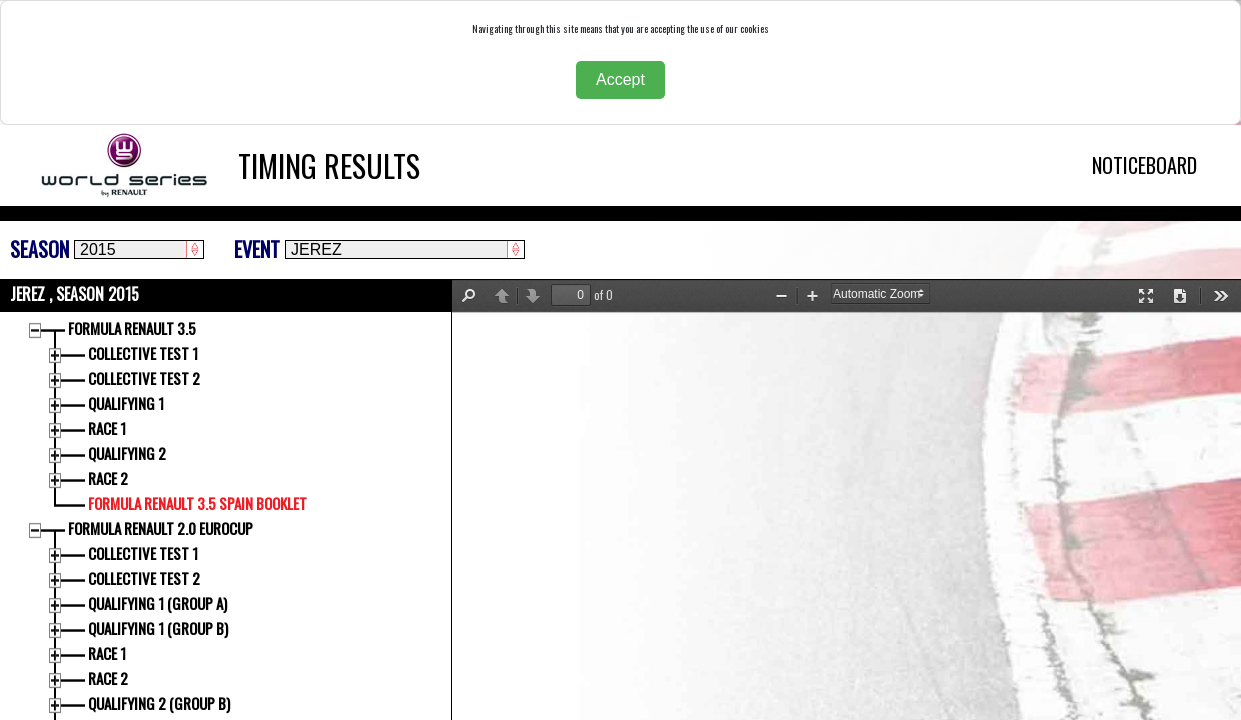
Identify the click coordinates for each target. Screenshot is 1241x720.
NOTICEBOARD (1144, 165)
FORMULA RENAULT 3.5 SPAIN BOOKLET (199, 503)
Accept (620, 79)
